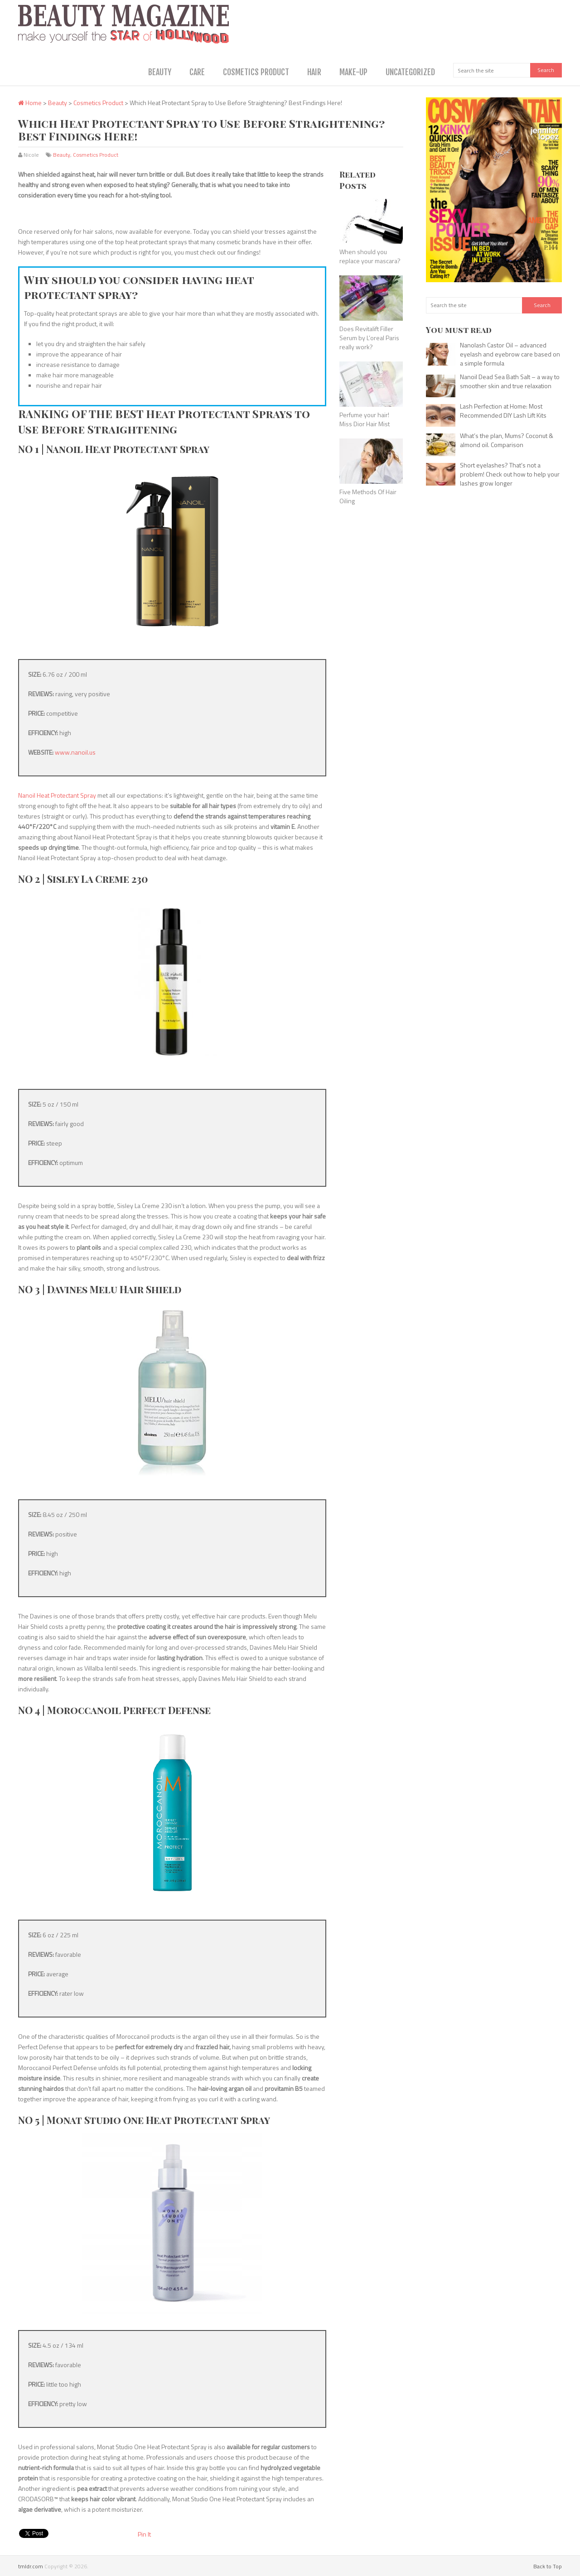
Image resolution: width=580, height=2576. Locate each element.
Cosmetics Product (256, 72)
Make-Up (353, 72)
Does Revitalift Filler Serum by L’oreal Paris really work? (369, 337)
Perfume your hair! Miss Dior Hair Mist (364, 419)
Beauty (159, 72)
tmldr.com (30, 2566)
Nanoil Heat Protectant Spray (57, 795)
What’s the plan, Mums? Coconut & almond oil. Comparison (506, 440)
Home (30, 102)
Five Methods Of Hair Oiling (367, 496)
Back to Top (547, 2566)
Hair (314, 72)
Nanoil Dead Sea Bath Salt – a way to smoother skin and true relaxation (510, 381)
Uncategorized (410, 72)
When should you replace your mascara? (370, 256)
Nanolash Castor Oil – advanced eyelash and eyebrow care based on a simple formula (510, 354)
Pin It (144, 2534)
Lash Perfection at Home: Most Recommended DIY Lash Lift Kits (503, 410)
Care (197, 72)
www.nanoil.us (75, 752)
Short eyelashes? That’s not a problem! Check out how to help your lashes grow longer (510, 474)
